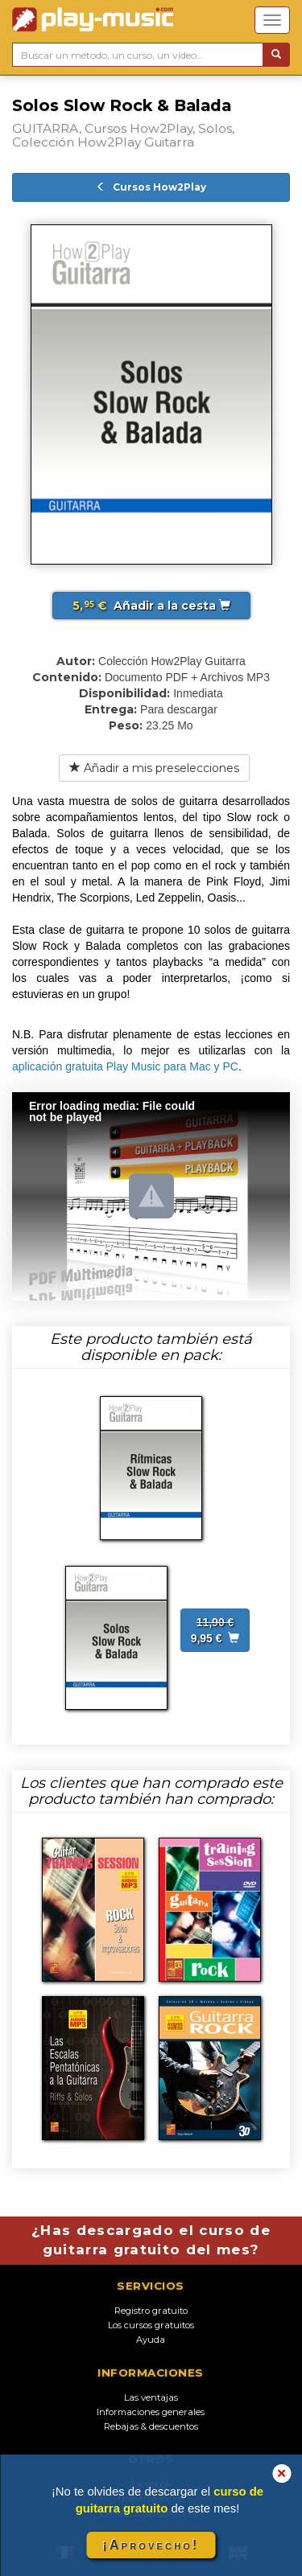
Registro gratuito (151, 2310)
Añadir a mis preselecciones (154, 768)
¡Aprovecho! (150, 2545)
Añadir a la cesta (151, 605)
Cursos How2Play (151, 187)
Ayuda (150, 2339)
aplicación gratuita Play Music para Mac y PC (125, 1066)
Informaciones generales (151, 2412)
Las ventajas (151, 2397)
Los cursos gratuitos (151, 2325)
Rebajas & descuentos (151, 2426)
